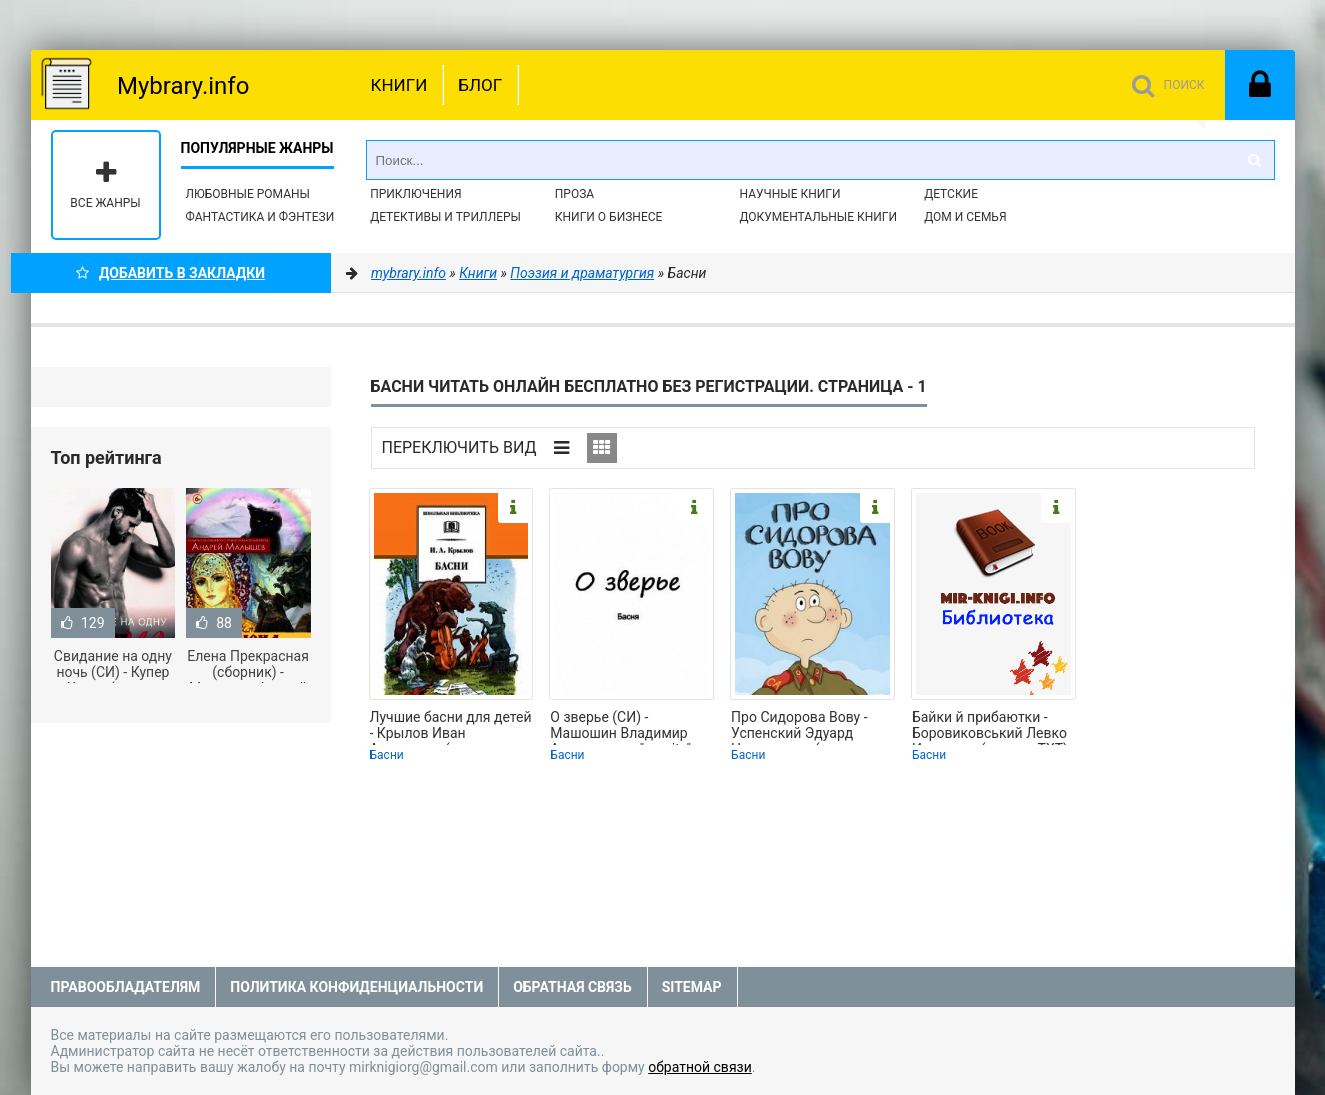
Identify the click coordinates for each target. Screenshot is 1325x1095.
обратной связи (700, 1067)
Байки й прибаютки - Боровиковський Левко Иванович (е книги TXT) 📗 (990, 727)
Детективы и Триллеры (445, 217)
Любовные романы (248, 194)
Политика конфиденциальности (356, 987)
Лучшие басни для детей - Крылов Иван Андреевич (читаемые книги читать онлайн (451, 727)
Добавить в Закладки (170, 273)
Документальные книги (818, 217)
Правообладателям (126, 987)
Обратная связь (572, 987)
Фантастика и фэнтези (260, 217)
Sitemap (692, 987)
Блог (480, 85)
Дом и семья (965, 217)
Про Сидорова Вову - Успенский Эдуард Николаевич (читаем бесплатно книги (799, 727)
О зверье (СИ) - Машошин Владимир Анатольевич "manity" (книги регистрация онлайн (620, 727)
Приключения (415, 194)
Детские (951, 194)
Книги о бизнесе (609, 217)
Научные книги (789, 194)
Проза (574, 194)
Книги (399, 85)
